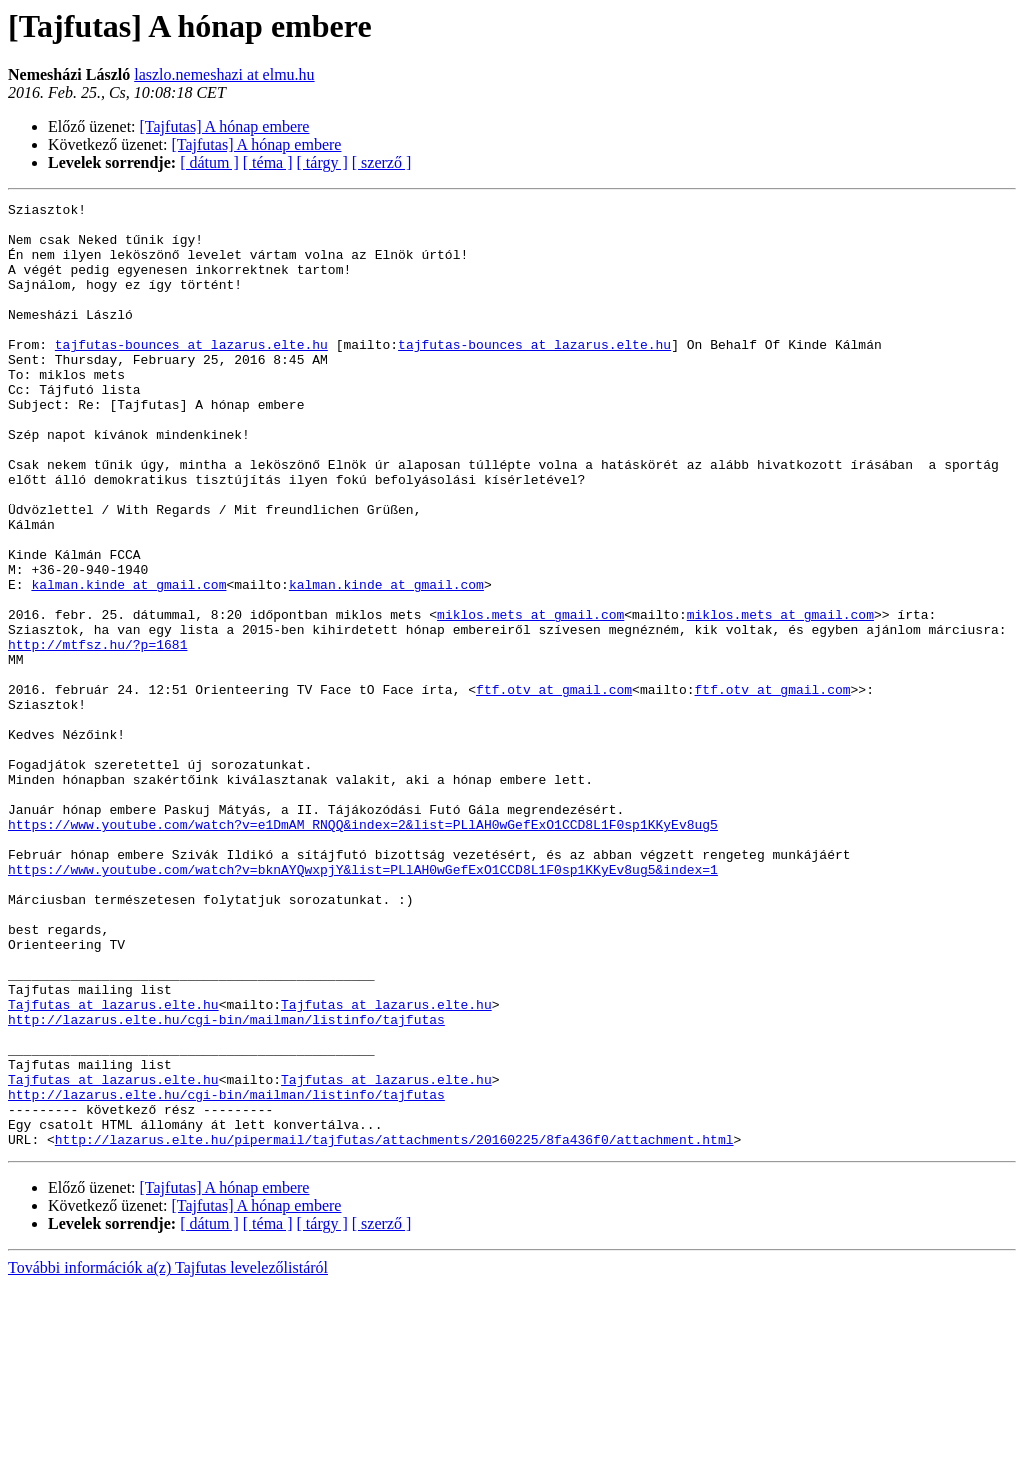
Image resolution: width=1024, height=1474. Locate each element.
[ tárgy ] (322, 162)
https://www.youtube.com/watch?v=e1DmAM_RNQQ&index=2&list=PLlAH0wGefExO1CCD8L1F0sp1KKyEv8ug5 (363, 950)
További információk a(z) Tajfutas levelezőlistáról (168, 1456)
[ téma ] (268, 162)
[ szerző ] (382, 162)
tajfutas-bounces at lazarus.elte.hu (191, 374)
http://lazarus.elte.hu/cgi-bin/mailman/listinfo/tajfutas (226, 1184)
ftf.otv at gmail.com (554, 788)
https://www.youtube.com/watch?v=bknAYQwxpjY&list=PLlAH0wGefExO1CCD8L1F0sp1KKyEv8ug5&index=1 (363, 1004)
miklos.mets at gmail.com (530, 698)
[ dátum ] (209, 162)
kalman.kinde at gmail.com (128, 662)
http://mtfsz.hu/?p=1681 (97, 734)
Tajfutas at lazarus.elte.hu (113, 1166)
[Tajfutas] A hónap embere (225, 126)
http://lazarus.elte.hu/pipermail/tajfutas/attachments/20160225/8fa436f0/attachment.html (394, 1328)
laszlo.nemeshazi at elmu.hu (224, 74)
